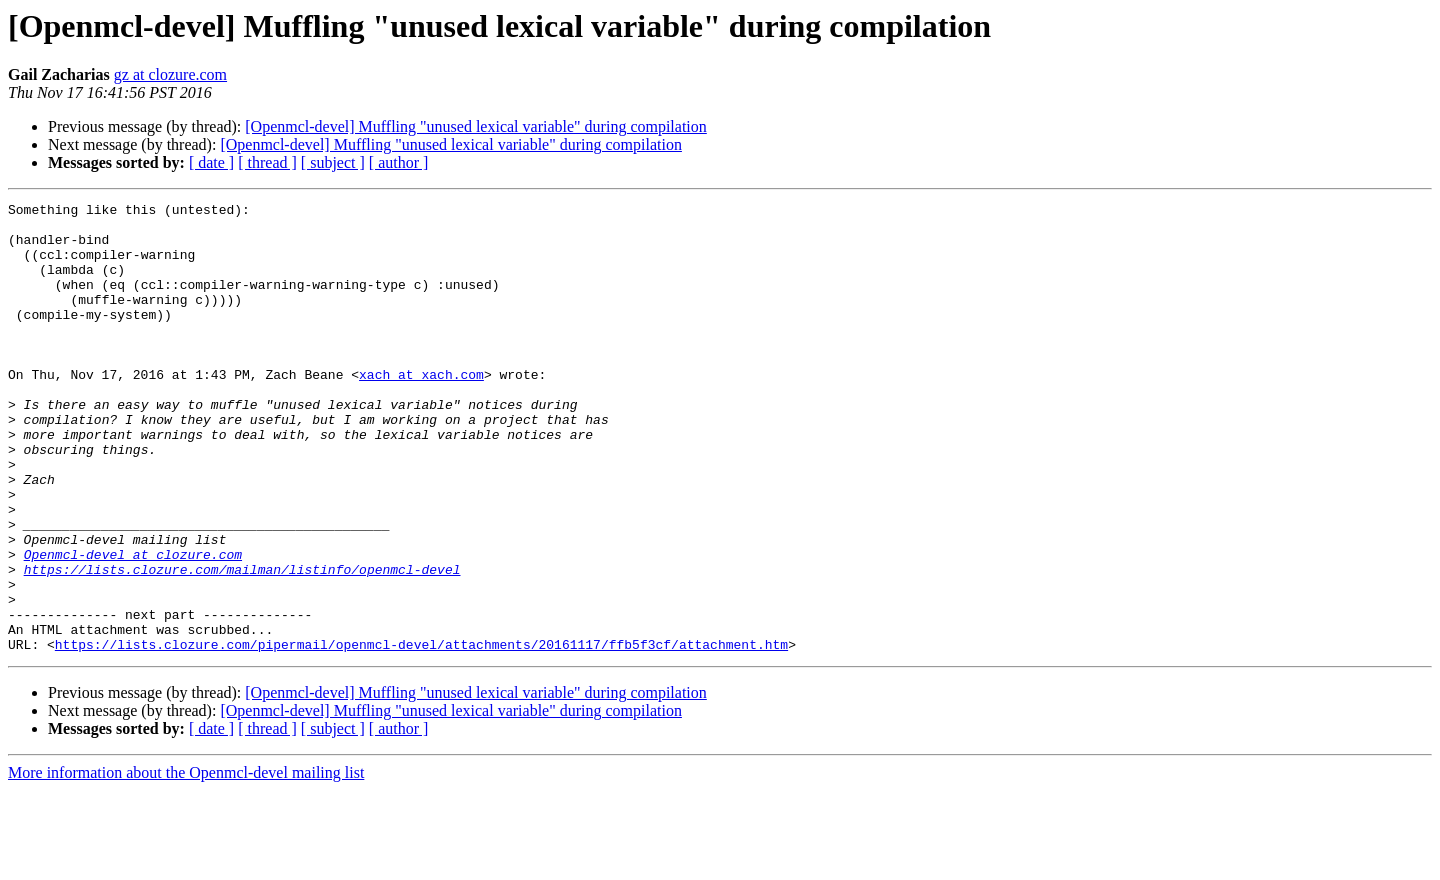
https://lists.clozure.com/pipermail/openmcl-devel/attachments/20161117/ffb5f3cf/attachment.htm (421, 734)
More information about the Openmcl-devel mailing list (186, 862)
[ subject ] (333, 162)
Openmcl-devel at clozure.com (133, 626)
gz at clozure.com (170, 74)
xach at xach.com (421, 410)
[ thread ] (267, 162)
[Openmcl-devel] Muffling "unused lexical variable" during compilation (476, 126)
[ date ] (211, 162)
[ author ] (399, 162)
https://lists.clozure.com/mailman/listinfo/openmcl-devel (242, 644)
